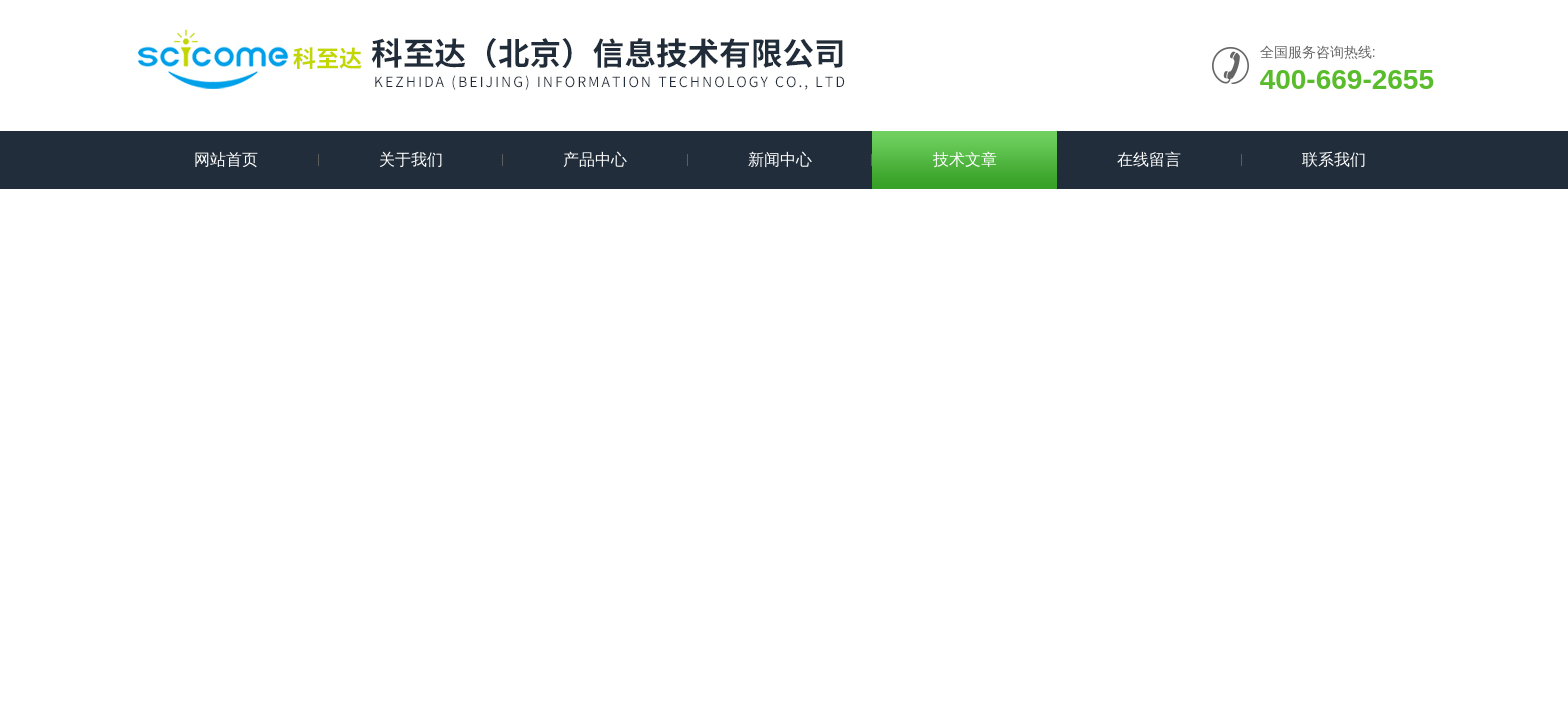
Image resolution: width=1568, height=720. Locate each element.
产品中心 (595, 159)
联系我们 (1334, 159)
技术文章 (965, 159)
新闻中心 (780, 159)
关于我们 (411, 159)
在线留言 (1149, 159)
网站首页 (226, 159)
